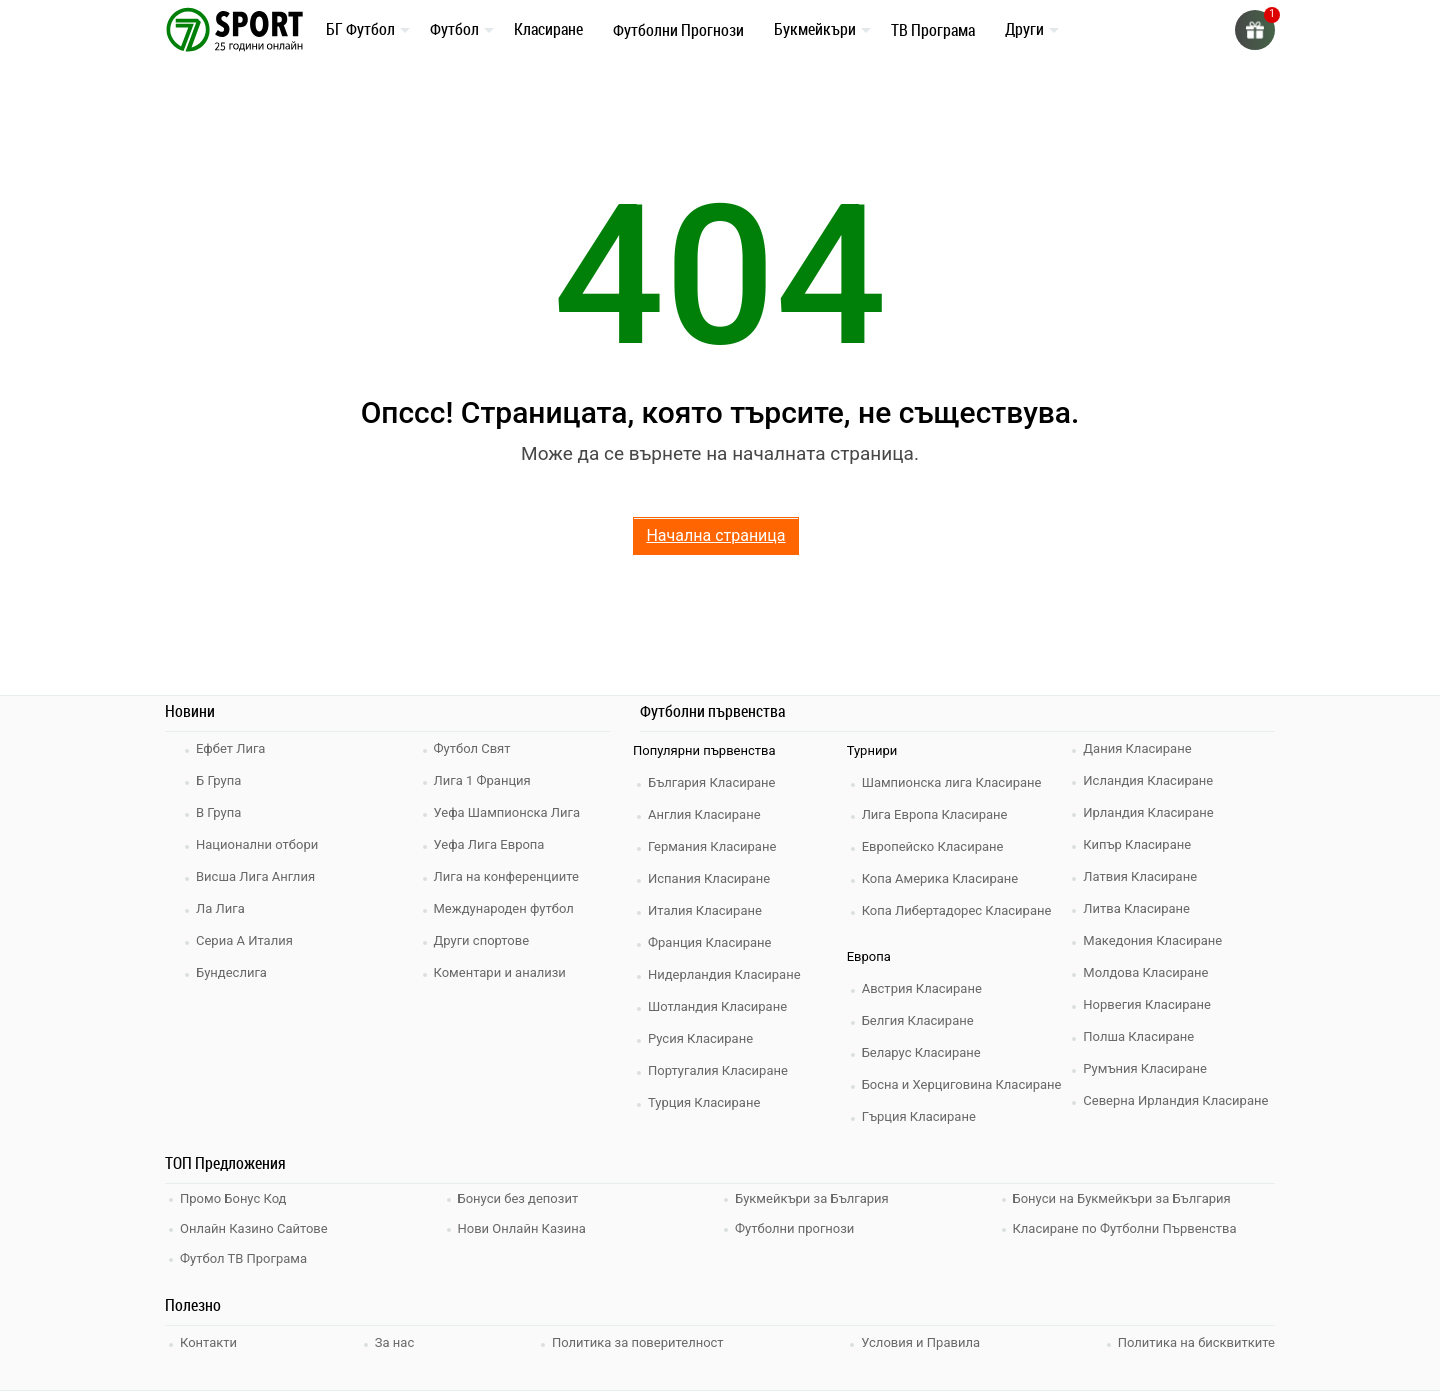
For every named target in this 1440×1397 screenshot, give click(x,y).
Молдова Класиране (1145, 972)
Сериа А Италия (244, 940)
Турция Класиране (704, 1102)
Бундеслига (231, 972)
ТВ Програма (933, 30)
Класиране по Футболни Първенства (1125, 1228)
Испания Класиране (709, 878)
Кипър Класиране (1137, 844)
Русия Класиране (700, 1038)
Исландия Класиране (1148, 780)
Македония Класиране (1152, 940)
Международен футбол (504, 908)
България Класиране (711, 782)
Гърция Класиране (919, 1116)
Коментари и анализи (500, 972)
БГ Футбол (360, 29)
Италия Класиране (705, 910)
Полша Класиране (1138, 1036)
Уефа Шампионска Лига (507, 812)
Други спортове (482, 940)
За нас (394, 1342)
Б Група (218, 780)
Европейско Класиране (933, 846)
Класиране (548, 29)
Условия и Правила (920, 1342)
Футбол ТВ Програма (243, 1258)
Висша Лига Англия (255, 876)
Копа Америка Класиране (940, 878)
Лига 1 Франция (482, 780)
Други (1024, 29)
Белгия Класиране (918, 1020)
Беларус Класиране (921, 1052)
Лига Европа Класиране (935, 814)
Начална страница (715, 535)
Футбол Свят (472, 748)
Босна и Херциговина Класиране (962, 1084)
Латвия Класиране (1140, 876)
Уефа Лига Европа (489, 844)
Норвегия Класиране (1147, 1004)
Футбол (454, 29)
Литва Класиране (1136, 908)
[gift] (1255, 30)
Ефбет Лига (230, 748)
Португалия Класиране (718, 1070)
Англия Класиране (704, 814)
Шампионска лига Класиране (952, 782)
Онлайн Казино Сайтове (254, 1228)
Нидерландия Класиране (724, 974)
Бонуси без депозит (518, 1198)
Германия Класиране (712, 846)
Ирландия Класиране (1148, 812)
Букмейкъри (815, 29)
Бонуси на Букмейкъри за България (1122, 1198)
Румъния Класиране (1145, 1068)
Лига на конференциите (506, 876)
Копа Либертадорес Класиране (957, 910)
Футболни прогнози (794, 1228)
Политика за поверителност (638, 1342)
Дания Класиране (1137, 748)
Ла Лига (220, 908)
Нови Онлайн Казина (522, 1228)
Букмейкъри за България (812, 1198)
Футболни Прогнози (678, 30)
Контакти (208, 1342)
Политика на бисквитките (1196, 1342)
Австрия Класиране (922, 988)
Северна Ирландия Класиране (1175, 1100)
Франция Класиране (709, 942)
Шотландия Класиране (717, 1006)
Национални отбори (257, 844)
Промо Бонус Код (233, 1198)
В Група (218, 812)
